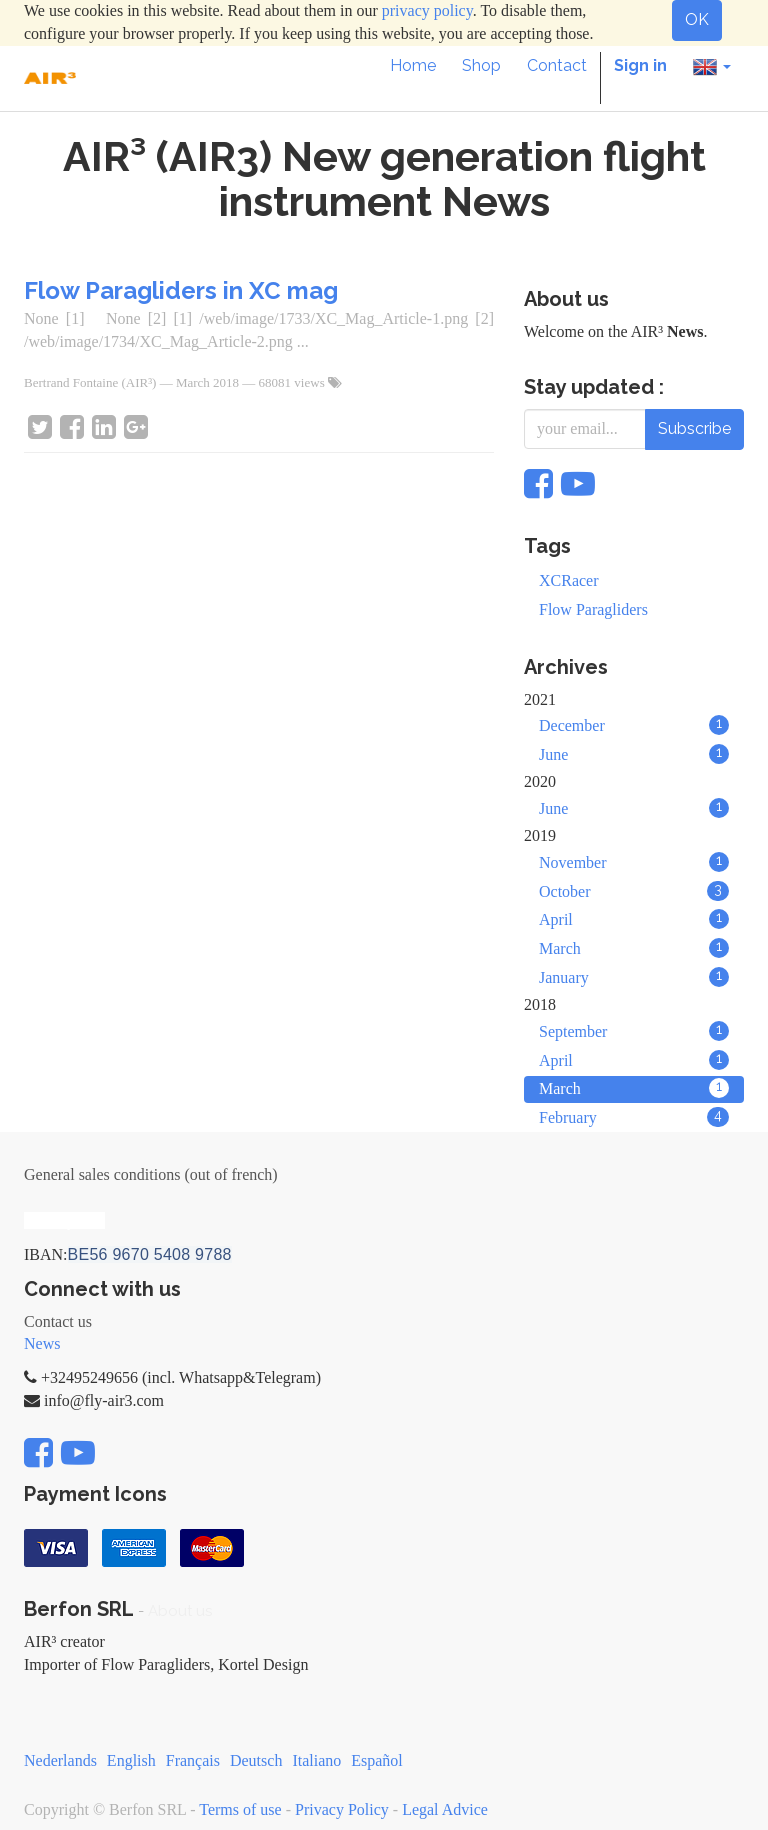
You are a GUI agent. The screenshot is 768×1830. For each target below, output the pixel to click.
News (42, 1343)
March (634, 948)
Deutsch (256, 1760)
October (634, 891)
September (634, 1031)
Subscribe (694, 428)
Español (377, 1760)
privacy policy (427, 10)
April (634, 919)
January (634, 977)
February (634, 1117)
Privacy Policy (342, 1809)
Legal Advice (445, 1809)
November (634, 862)
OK (697, 19)
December (634, 725)
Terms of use (240, 1809)
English (131, 1760)
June (634, 754)
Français (193, 1760)
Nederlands (60, 1760)
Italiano (316, 1760)
